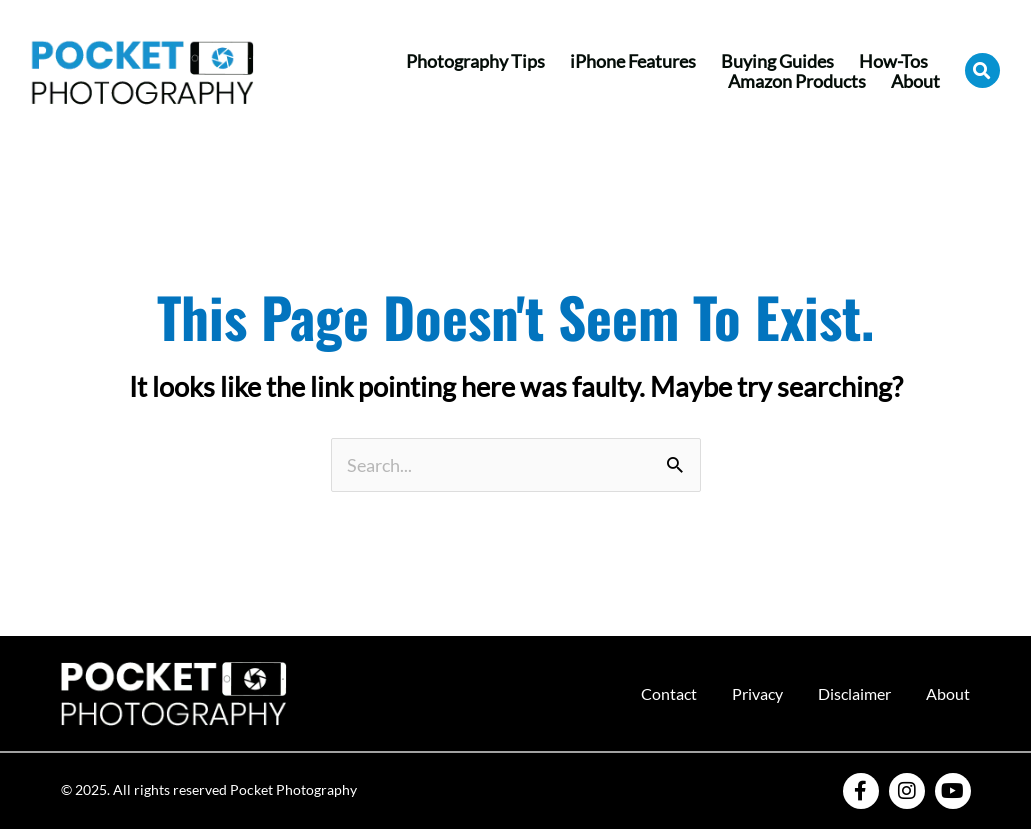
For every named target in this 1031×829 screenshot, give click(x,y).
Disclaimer (854, 693)
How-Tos (893, 61)
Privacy (757, 693)
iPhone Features (633, 61)
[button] (982, 70)
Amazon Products (797, 81)
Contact (669, 693)
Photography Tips (475, 61)
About (915, 81)
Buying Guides (777, 61)
